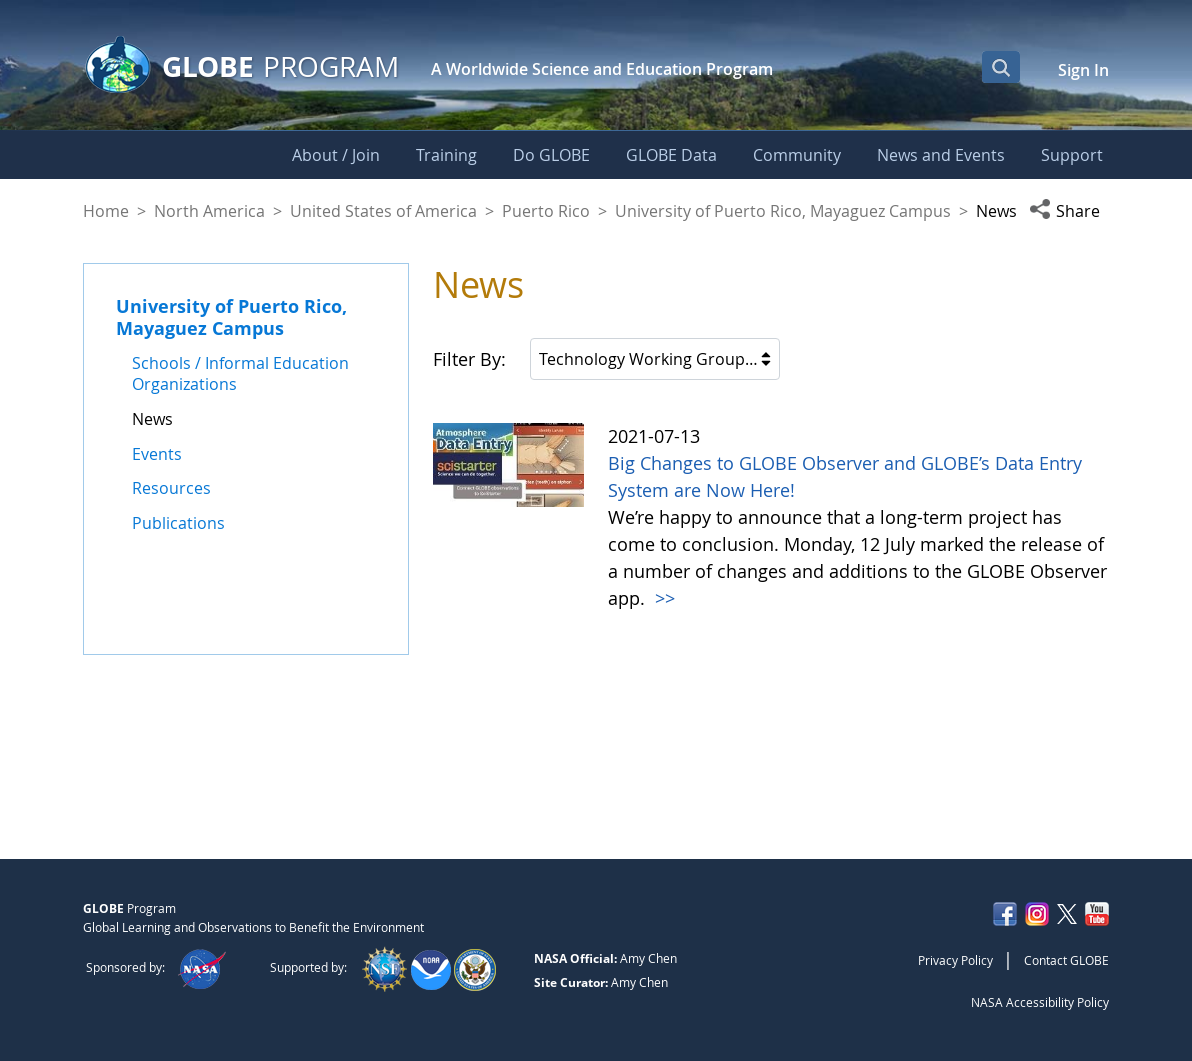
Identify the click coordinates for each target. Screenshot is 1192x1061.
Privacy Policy (955, 960)
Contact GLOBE (1066, 960)
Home (106, 211)
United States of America (383, 211)
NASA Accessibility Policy (1040, 1002)
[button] (1069, 211)
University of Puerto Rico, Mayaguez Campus (783, 211)
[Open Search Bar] (1001, 67)
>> (662, 598)
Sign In (1083, 70)
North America (209, 211)
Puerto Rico (546, 211)
